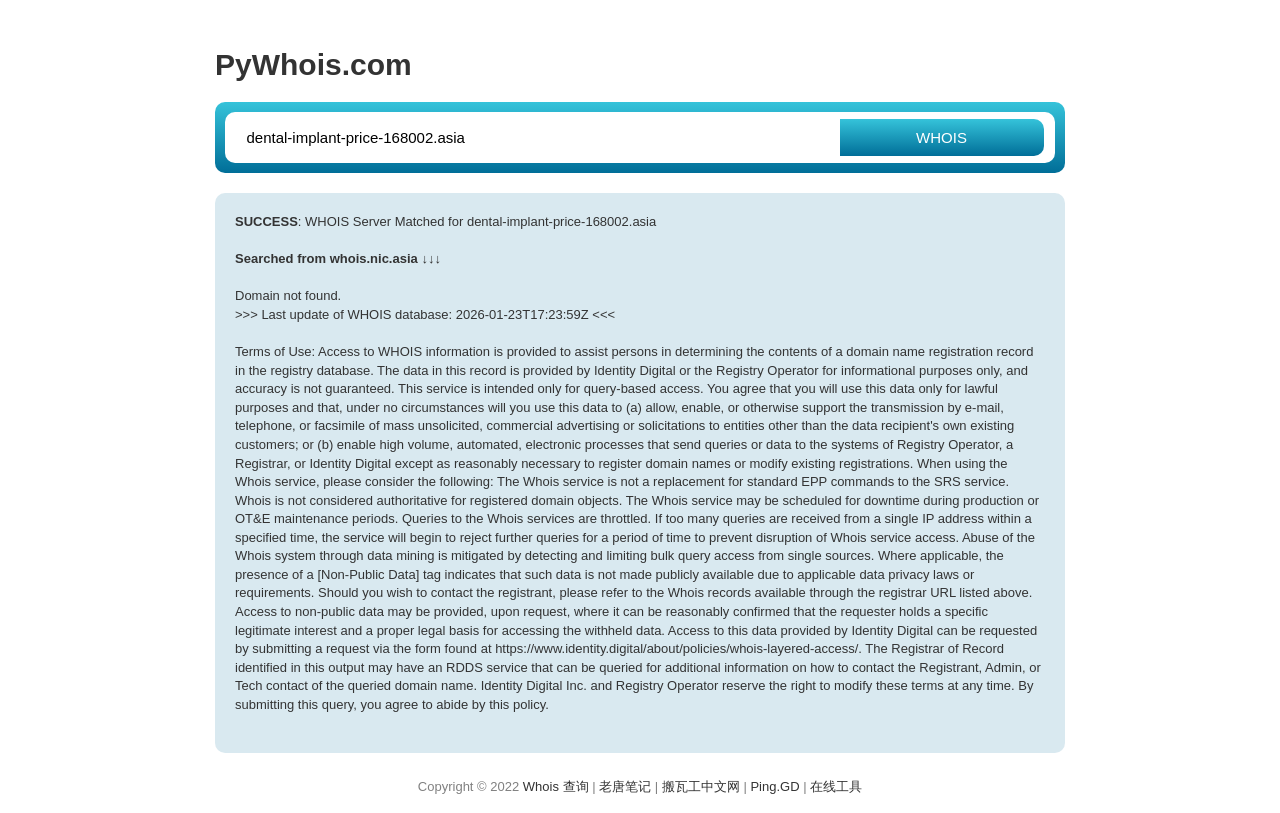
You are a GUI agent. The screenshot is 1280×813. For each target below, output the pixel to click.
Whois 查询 (556, 786)
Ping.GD (774, 786)
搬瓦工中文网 (701, 786)
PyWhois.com (313, 64)
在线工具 (836, 786)
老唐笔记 (625, 786)
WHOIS (941, 137)
